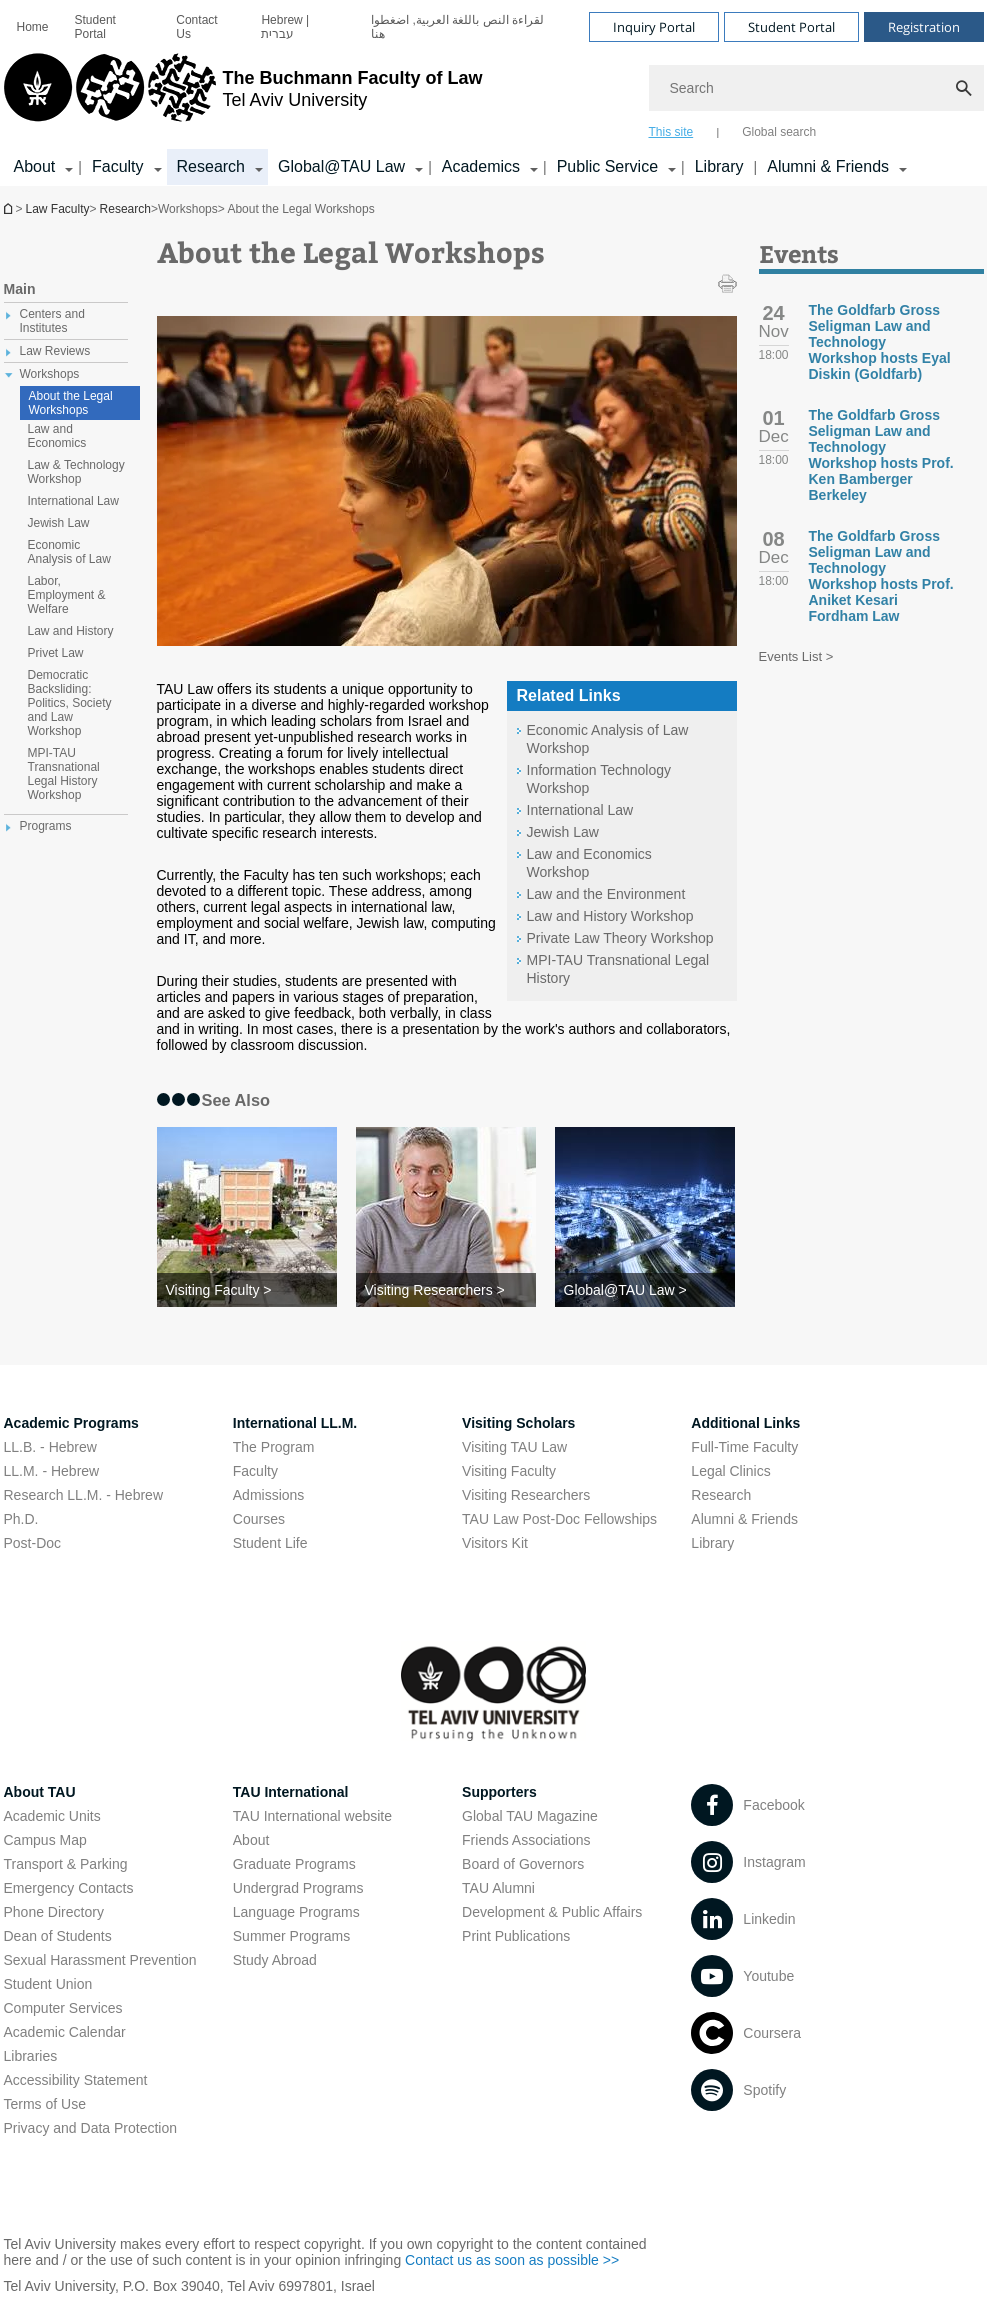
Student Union (48, 1984)
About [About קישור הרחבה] (35, 166)
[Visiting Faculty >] (247, 1290)
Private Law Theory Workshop (620, 938)
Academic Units (52, 1816)
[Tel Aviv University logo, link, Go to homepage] (243, 95)
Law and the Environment (606, 894)
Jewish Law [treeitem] (59, 523)
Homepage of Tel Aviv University (10, 208)
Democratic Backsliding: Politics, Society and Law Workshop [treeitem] (70, 703)
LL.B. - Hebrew (50, 1447)
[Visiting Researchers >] (446, 1290)
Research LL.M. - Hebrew (84, 1495)
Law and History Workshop (610, 916)
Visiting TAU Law (514, 1447)
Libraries (31, 2056)
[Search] (816, 88)
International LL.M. (295, 1423)
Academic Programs (71, 1423)
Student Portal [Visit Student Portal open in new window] (791, 27)
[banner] (494, 93)
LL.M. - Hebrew (52, 1471)
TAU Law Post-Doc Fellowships (559, 1519)
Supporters (499, 1792)
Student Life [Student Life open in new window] (270, 1543)
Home (33, 27)
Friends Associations (526, 1840)
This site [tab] (671, 132)
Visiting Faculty (509, 1471)
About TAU (40, 1792)
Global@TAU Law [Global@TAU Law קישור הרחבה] (341, 166)
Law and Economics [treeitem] (57, 436)
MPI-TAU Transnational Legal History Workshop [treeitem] (64, 774)
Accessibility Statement (76, 2080)
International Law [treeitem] (73, 501)
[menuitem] (33, 27)
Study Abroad (275, 1960)
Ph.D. (21, 1519)
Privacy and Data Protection (91, 2128)
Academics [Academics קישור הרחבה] (481, 166)
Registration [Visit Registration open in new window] (924, 27)
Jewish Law (563, 832)
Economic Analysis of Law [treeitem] (69, 552)
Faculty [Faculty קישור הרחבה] (118, 166)
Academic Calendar (65, 2032)
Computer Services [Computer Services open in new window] (63, 2008)
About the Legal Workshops (71, 403)
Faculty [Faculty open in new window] (255, 1471)
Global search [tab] (779, 132)
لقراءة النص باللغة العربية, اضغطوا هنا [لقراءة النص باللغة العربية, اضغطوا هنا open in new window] (457, 27)
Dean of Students (58, 1936)
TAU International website (312, 1816)
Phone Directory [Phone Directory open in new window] (54, 1912)
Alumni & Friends (744, 1519)
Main (20, 289)
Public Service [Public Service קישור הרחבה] (607, 166)
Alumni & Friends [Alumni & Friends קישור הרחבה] (828, 166)
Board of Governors (523, 1864)
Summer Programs (291, 1936)
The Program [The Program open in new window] (274, 1447)
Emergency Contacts (69, 1888)
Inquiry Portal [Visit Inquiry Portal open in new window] (654, 27)
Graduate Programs (294, 1864)
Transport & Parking (66, 1864)
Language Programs (296, 1912)
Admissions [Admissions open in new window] (269, 1495)
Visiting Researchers (526, 1495)
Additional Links (745, 1423)
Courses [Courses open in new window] (259, 1519)
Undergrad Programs (298, 1888)
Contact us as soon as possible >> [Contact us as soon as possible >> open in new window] (512, 2260)
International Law (580, 810)
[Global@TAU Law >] (645, 1290)
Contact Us (196, 27)
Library (719, 166)
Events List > (796, 656)
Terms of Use (45, 2104)
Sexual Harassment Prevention (100, 1960)
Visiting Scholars (518, 1423)
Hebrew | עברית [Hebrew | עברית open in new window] (285, 27)
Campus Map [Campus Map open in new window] (45, 1840)
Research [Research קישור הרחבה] (211, 166)
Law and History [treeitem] (71, 631)
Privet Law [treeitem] (56, 653)
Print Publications (516, 1936)
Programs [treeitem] (46, 826)
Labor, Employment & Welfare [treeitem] (67, 595)
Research (125, 209)
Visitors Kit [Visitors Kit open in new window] (495, 1543)
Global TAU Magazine (530, 1816)
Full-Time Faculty (744, 1447)
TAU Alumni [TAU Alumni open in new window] (498, 1888)
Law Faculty (58, 209)
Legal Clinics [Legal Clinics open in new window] (730, 1471)
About (251, 1840)
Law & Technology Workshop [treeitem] (76, 472)
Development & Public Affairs (552, 1912)
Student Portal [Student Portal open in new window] (95, 27)
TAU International (291, 1792)
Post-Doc (33, 1543)
